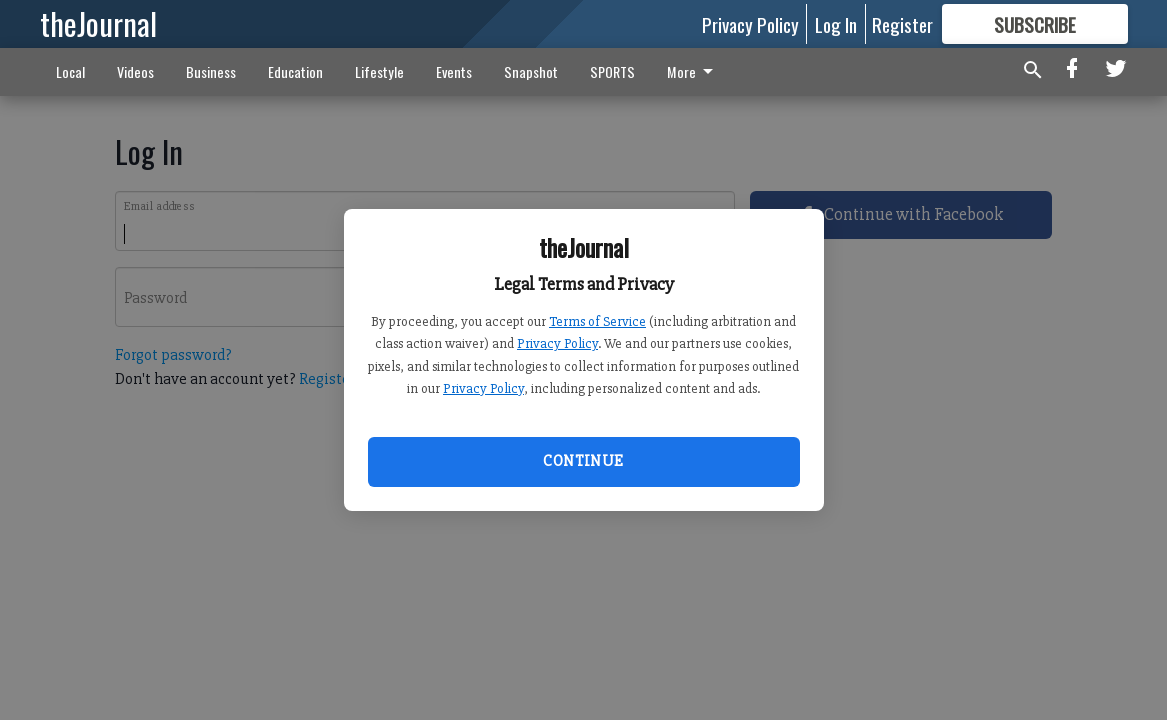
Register (902, 24)
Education (295, 71)
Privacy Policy (557, 343)
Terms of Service (597, 321)
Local (70, 71)
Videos (135, 71)
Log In (836, 24)
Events (454, 71)
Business (211, 71)
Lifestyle (379, 71)
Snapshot (531, 71)
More (693, 71)
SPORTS (612, 71)
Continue (583, 461)
